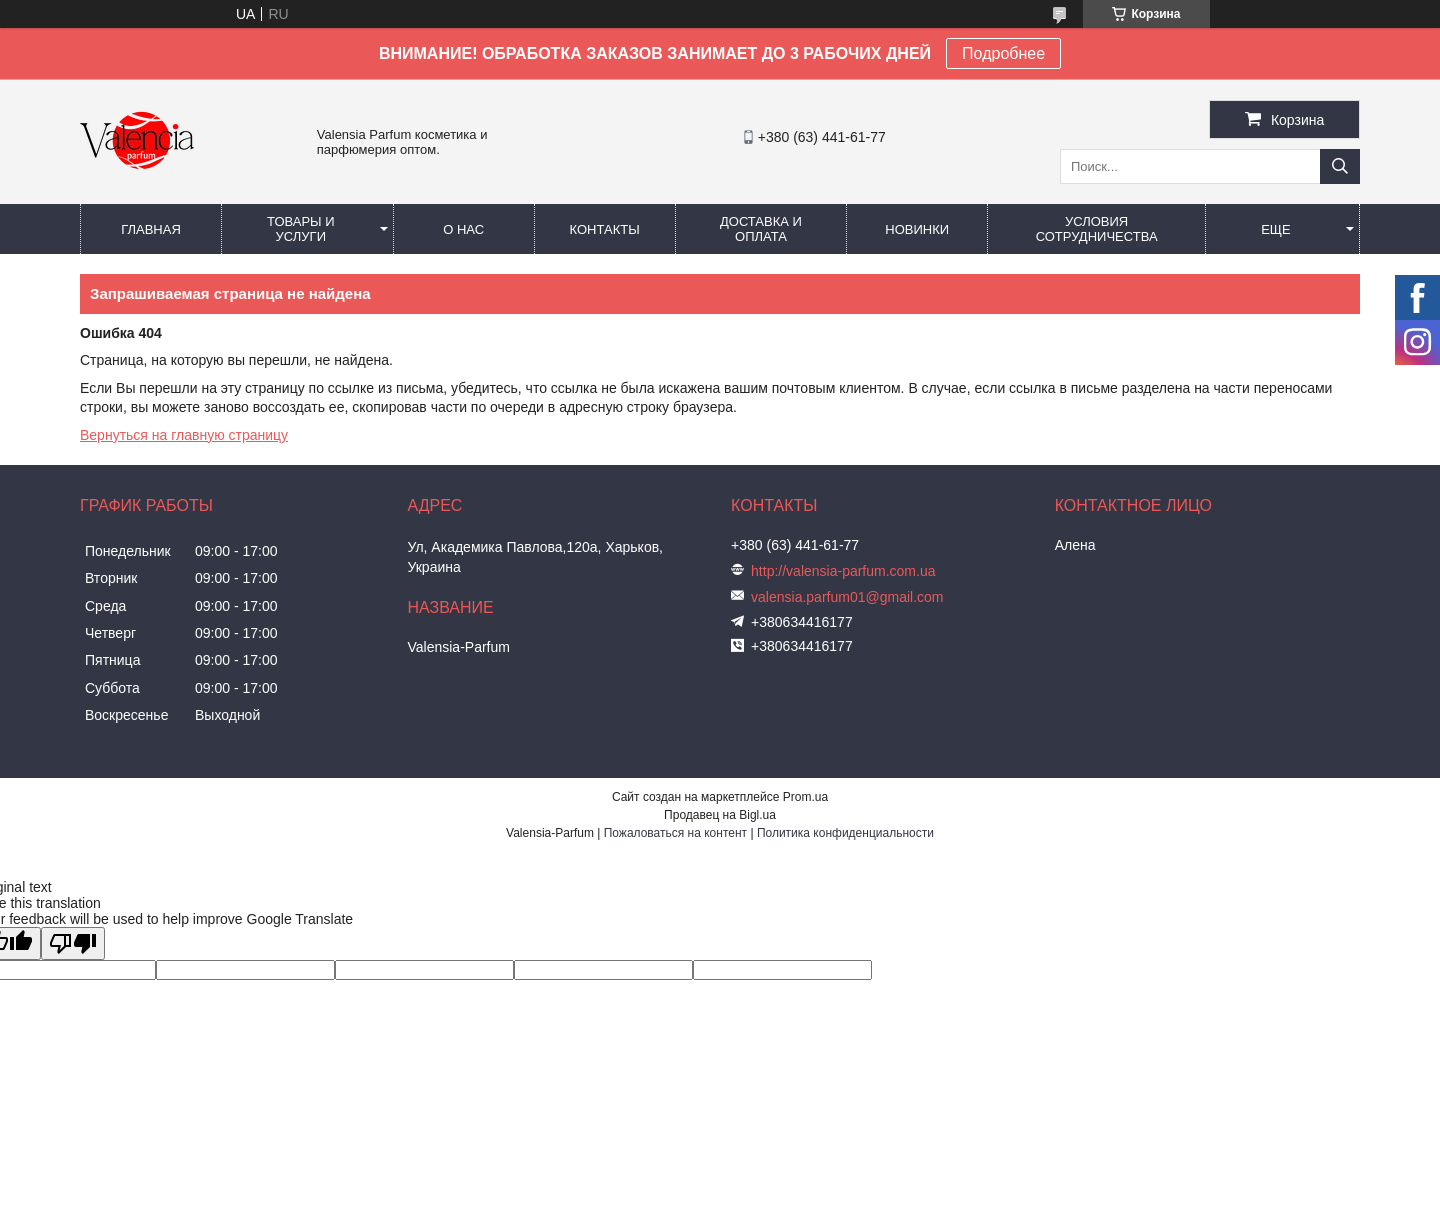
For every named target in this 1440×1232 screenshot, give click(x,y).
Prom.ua (805, 797)
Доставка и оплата (761, 229)
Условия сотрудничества (1097, 229)
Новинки (917, 229)
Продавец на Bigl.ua (720, 815)
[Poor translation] (73, 943)
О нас (463, 229)
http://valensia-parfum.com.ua (843, 571)
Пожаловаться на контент (675, 833)
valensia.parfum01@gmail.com (847, 597)
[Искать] (1340, 166)
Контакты (605, 229)
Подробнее (1003, 53)
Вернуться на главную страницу (184, 435)
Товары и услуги (301, 229)
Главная (151, 229)
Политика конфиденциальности (845, 833)
